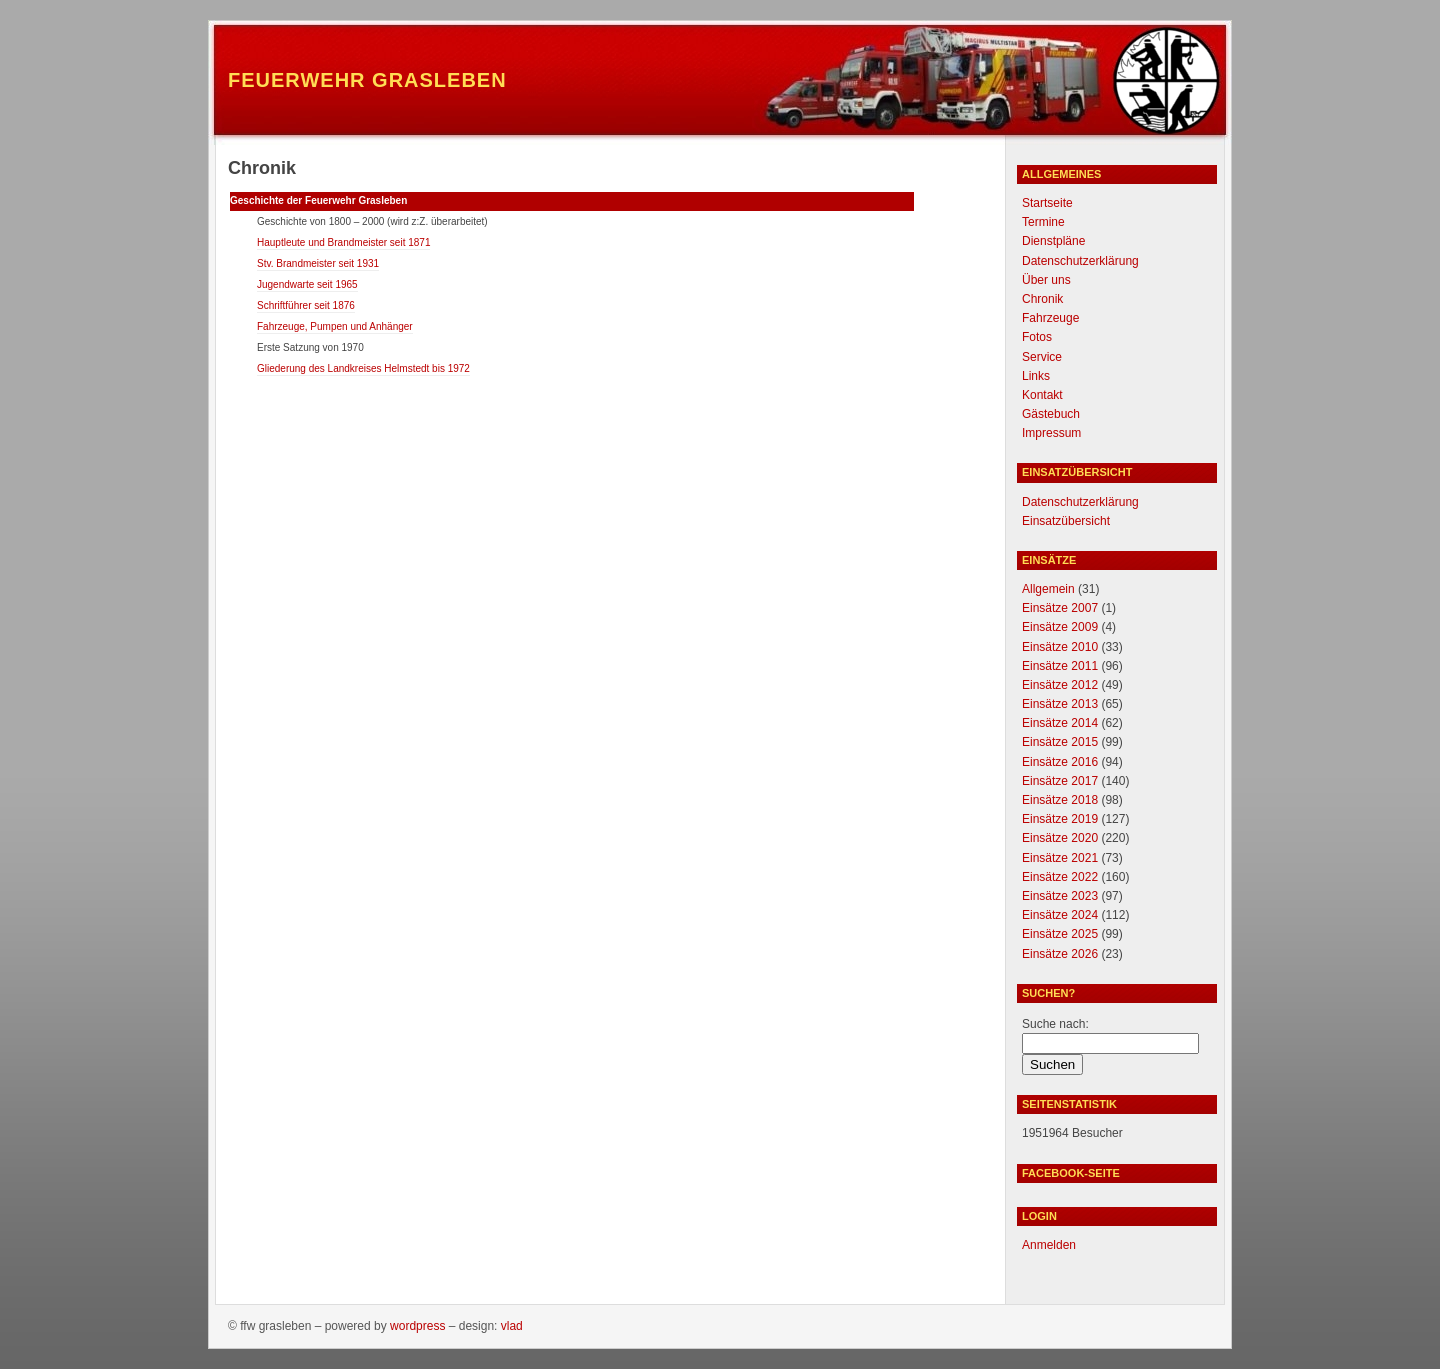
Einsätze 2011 (1060, 666)
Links (1036, 376)
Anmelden (1049, 1245)
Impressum (1051, 433)
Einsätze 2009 (1060, 627)
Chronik (1042, 299)
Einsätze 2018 (1060, 800)
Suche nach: (1055, 1024)
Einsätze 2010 (1060, 647)
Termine (1043, 222)
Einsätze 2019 (1060, 819)
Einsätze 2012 (1060, 685)
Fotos (1037, 337)
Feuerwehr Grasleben (367, 80)
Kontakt (1042, 395)
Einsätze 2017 (1060, 781)
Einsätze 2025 (1060, 934)
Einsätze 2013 (1060, 704)
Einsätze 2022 (1060, 877)
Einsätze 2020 (1060, 838)
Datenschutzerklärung (1080, 261)
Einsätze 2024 (1060, 915)
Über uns (1046, 280)
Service (1042, 357)
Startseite (1047, 203)
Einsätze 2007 (1060, 608)
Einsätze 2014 (1060, 723)
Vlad (512, 1326)
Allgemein (1048, 589)
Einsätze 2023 (1060, 896)
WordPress (417, 1326)
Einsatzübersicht (1066, 521)
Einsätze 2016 (1060, 762)
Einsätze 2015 (1060, 742)
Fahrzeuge (1050, 318)
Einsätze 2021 (1060, 858)
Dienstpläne (1053, 241)
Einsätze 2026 (1060, 954)
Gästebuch (1051, 414)
